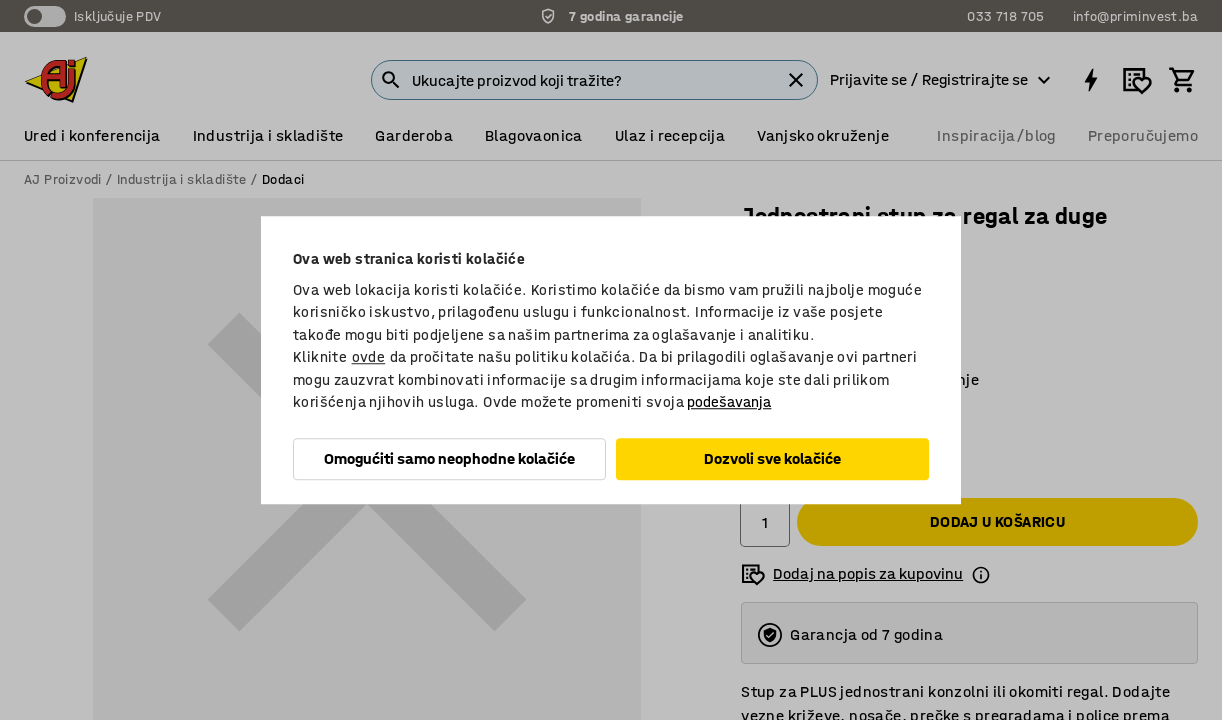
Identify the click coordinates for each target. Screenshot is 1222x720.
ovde (369, 357)
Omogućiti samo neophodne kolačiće (449, 458)
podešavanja (729, 402)
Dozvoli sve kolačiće (772, 458)
